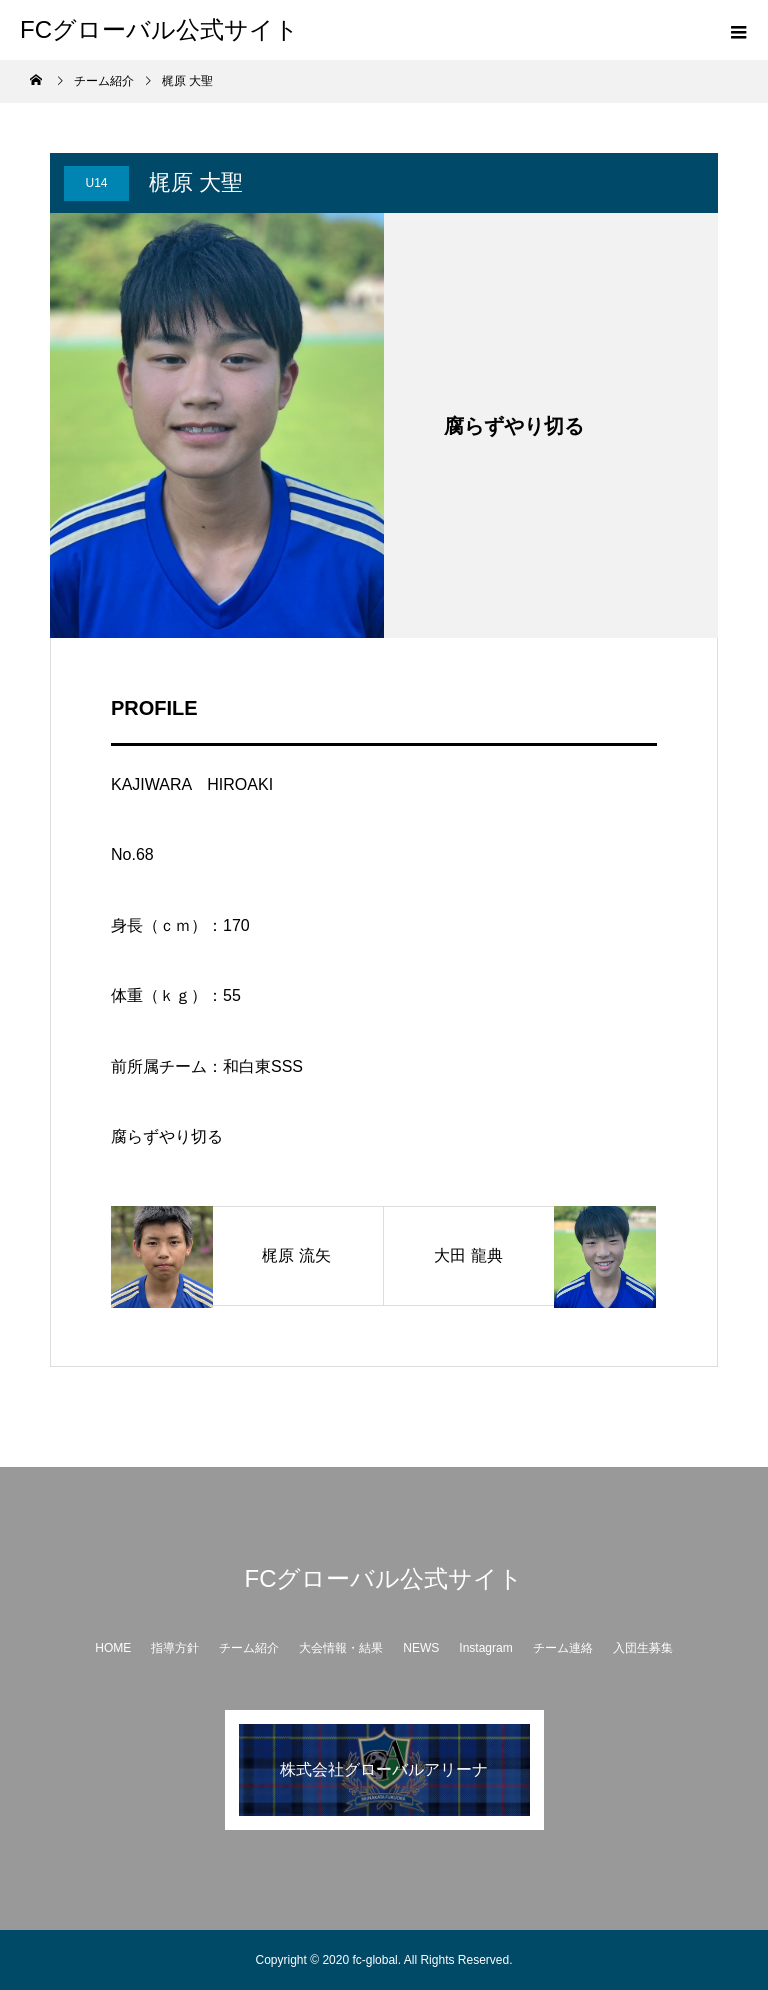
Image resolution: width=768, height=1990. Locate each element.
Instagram (485, 1648)
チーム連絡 (563, 1648)
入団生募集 (643, 1648)
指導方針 (175, 1648)
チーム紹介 (249, 1648)
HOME (113, 1648)
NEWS (421, 1648)
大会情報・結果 (341, 1648)
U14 (96, 183)
